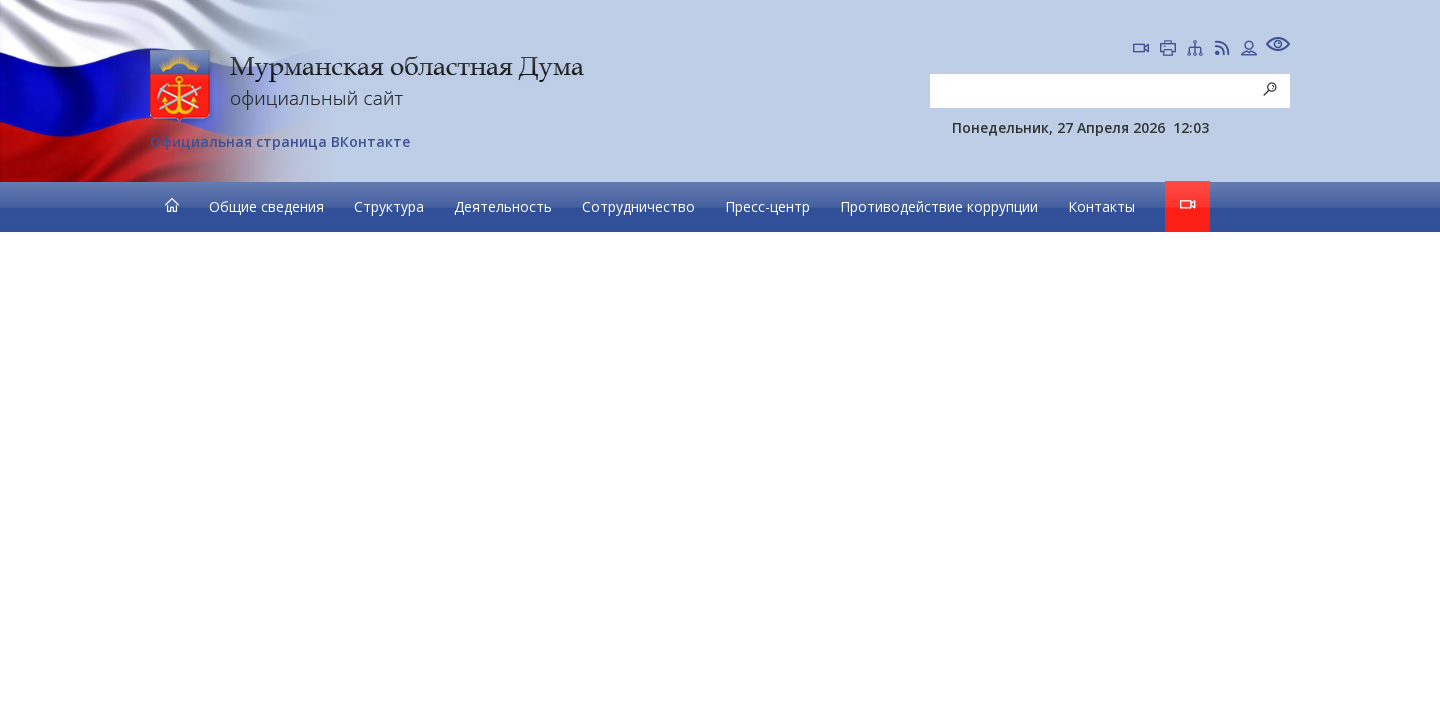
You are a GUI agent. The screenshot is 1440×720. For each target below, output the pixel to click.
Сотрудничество (638, 206)
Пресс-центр (767, 206)
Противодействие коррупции (939, 206)
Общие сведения (266, 206)
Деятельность (503, 206)
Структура (389, 206)
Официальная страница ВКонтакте (280, 141)
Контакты (1101, 206)
